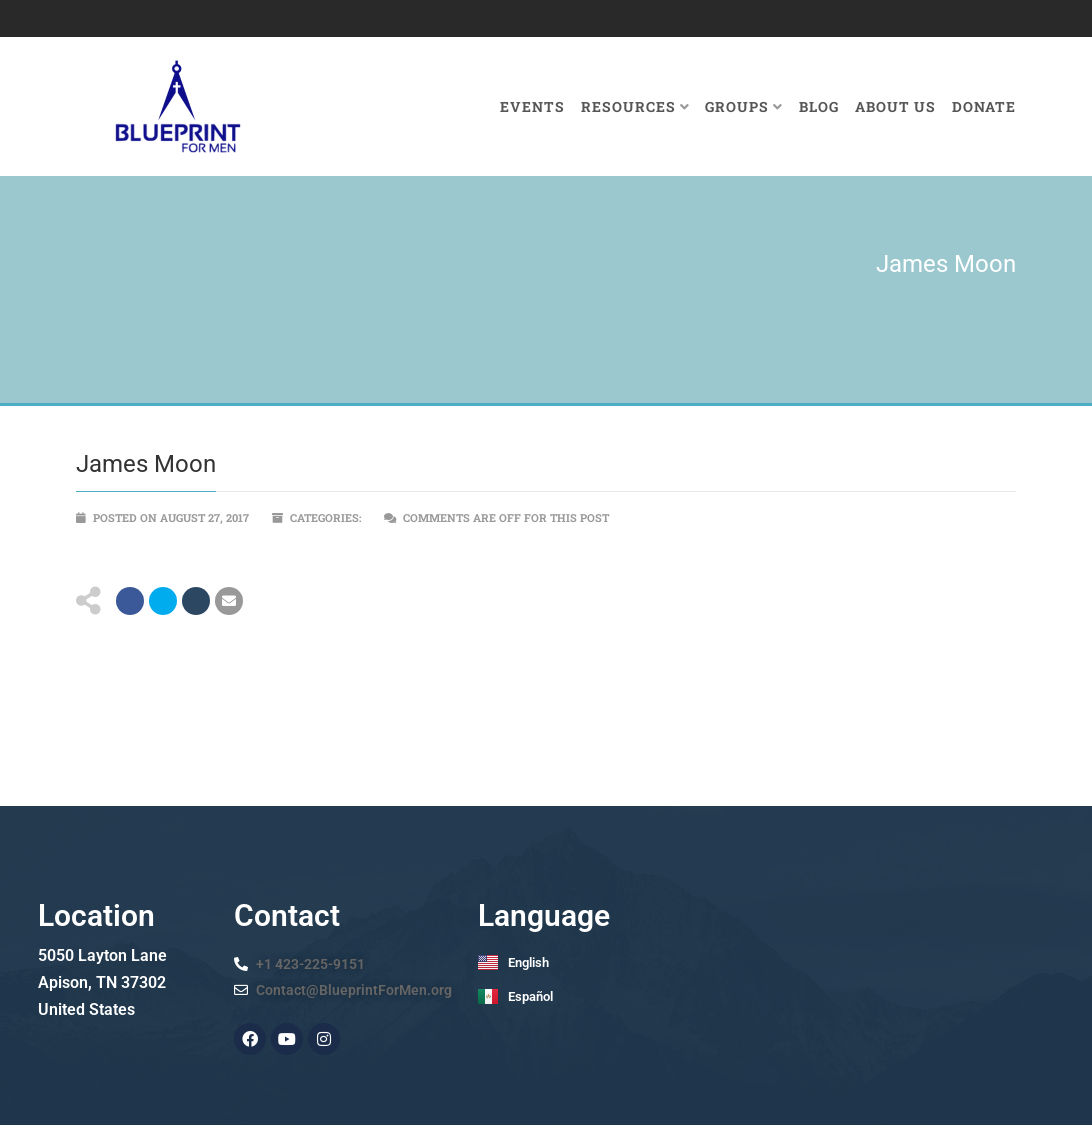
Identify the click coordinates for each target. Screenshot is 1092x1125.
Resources (635, 106)
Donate (984, 106)
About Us (895, 106)
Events (532, 106)
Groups (744, 106)
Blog (819, 106)
